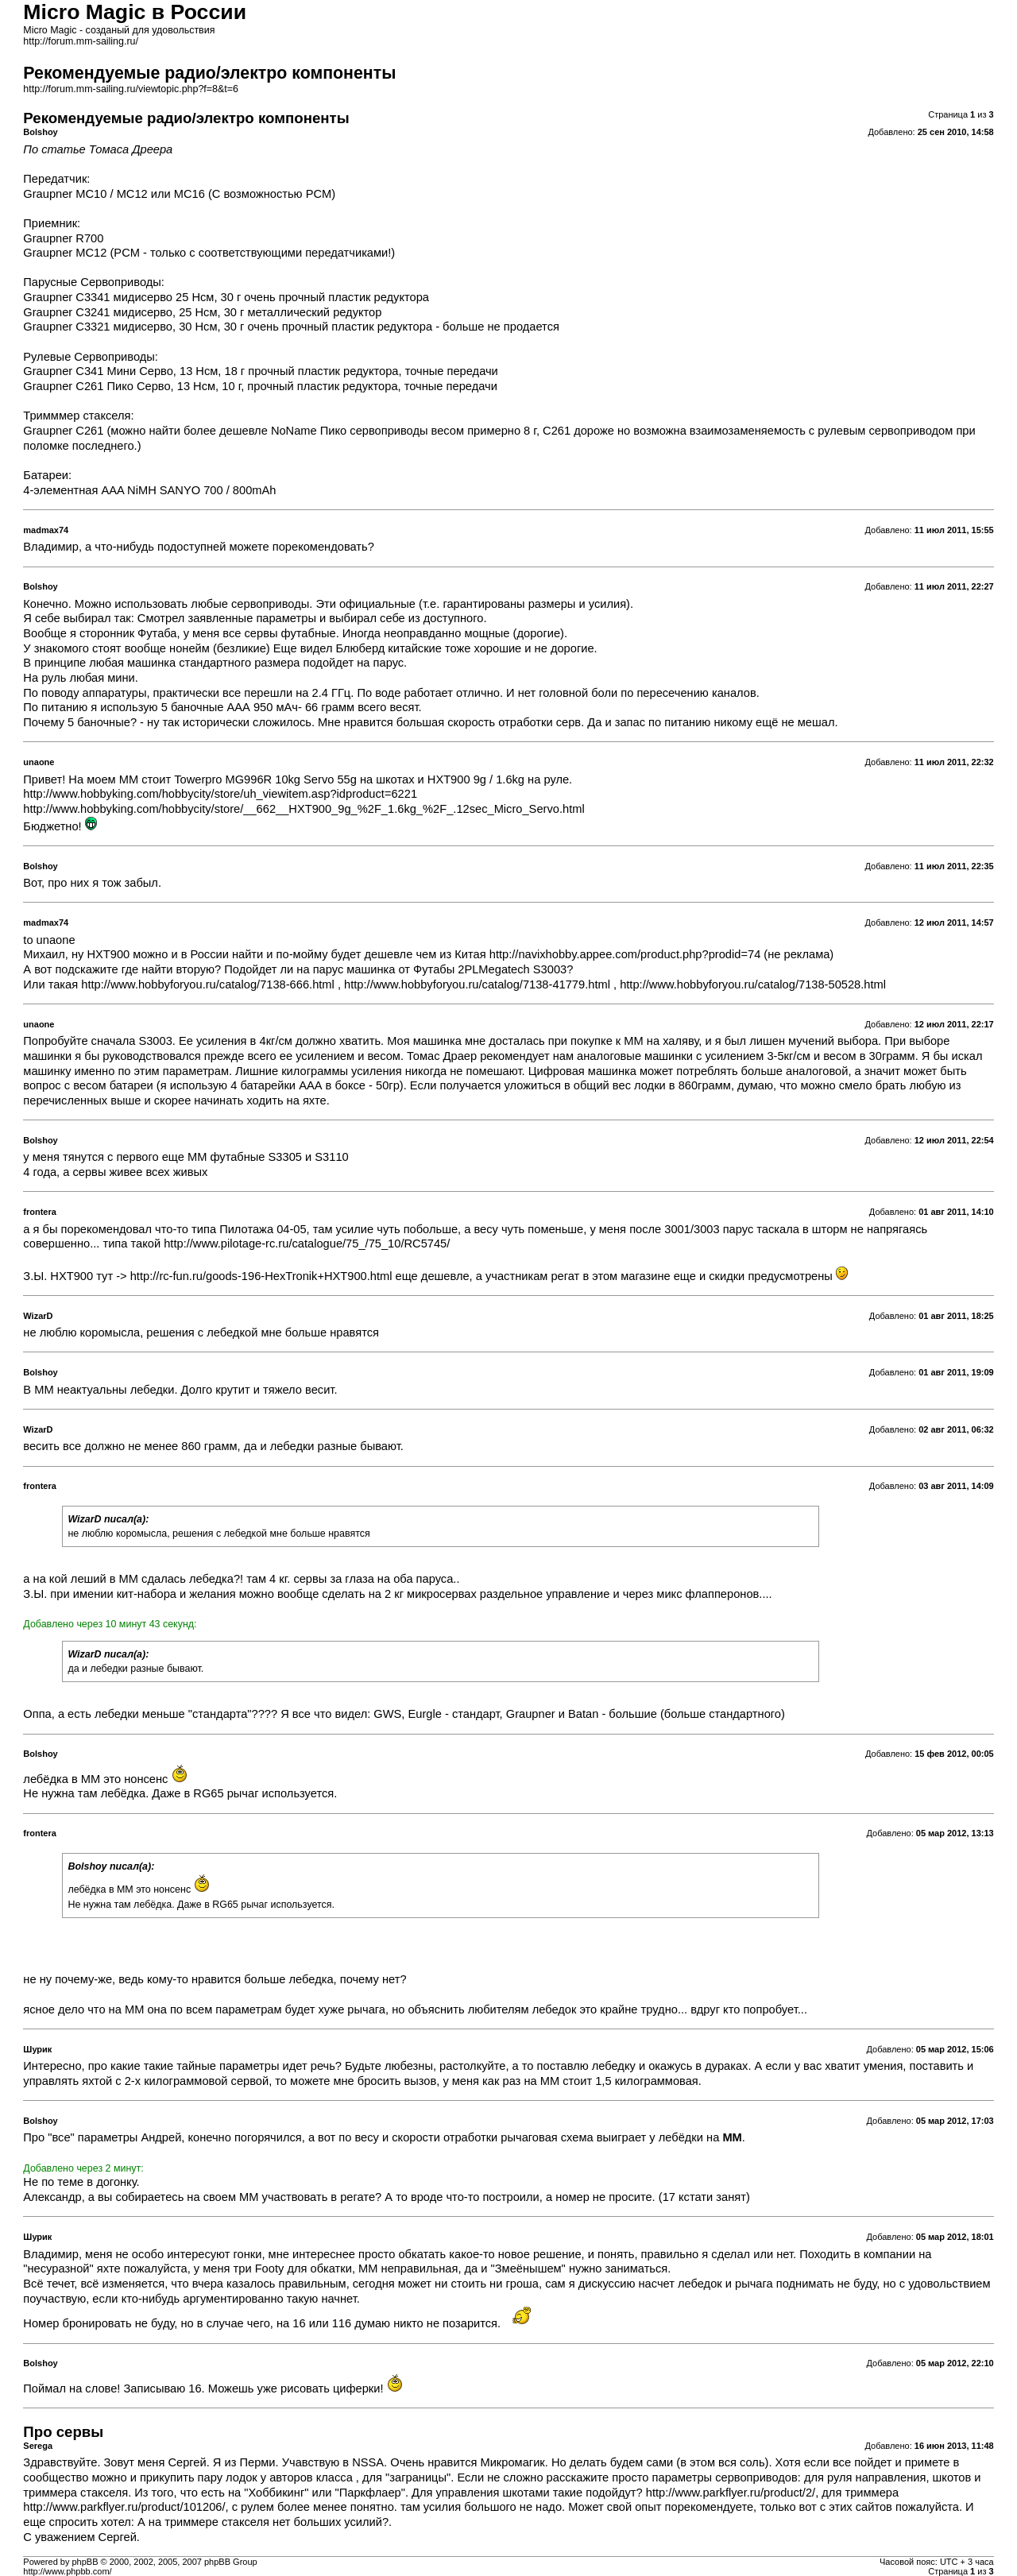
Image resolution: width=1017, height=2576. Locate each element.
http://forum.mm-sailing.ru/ (80, 41)
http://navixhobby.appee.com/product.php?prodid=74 (625, 954)
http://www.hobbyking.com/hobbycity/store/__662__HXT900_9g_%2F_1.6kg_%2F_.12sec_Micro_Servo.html (303, 809)
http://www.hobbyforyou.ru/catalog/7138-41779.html (477, 984)
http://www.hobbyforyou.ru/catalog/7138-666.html (207, 984)
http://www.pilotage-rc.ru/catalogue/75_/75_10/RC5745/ (307, 1243)
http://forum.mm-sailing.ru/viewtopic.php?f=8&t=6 (130, 89)
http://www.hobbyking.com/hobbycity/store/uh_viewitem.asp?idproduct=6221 (220, 793)
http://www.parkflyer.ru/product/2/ (730, 2492)
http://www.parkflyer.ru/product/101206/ (124, 2507)
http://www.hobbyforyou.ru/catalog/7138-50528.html (753, 984)
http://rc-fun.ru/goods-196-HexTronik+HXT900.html (261, 1276)
